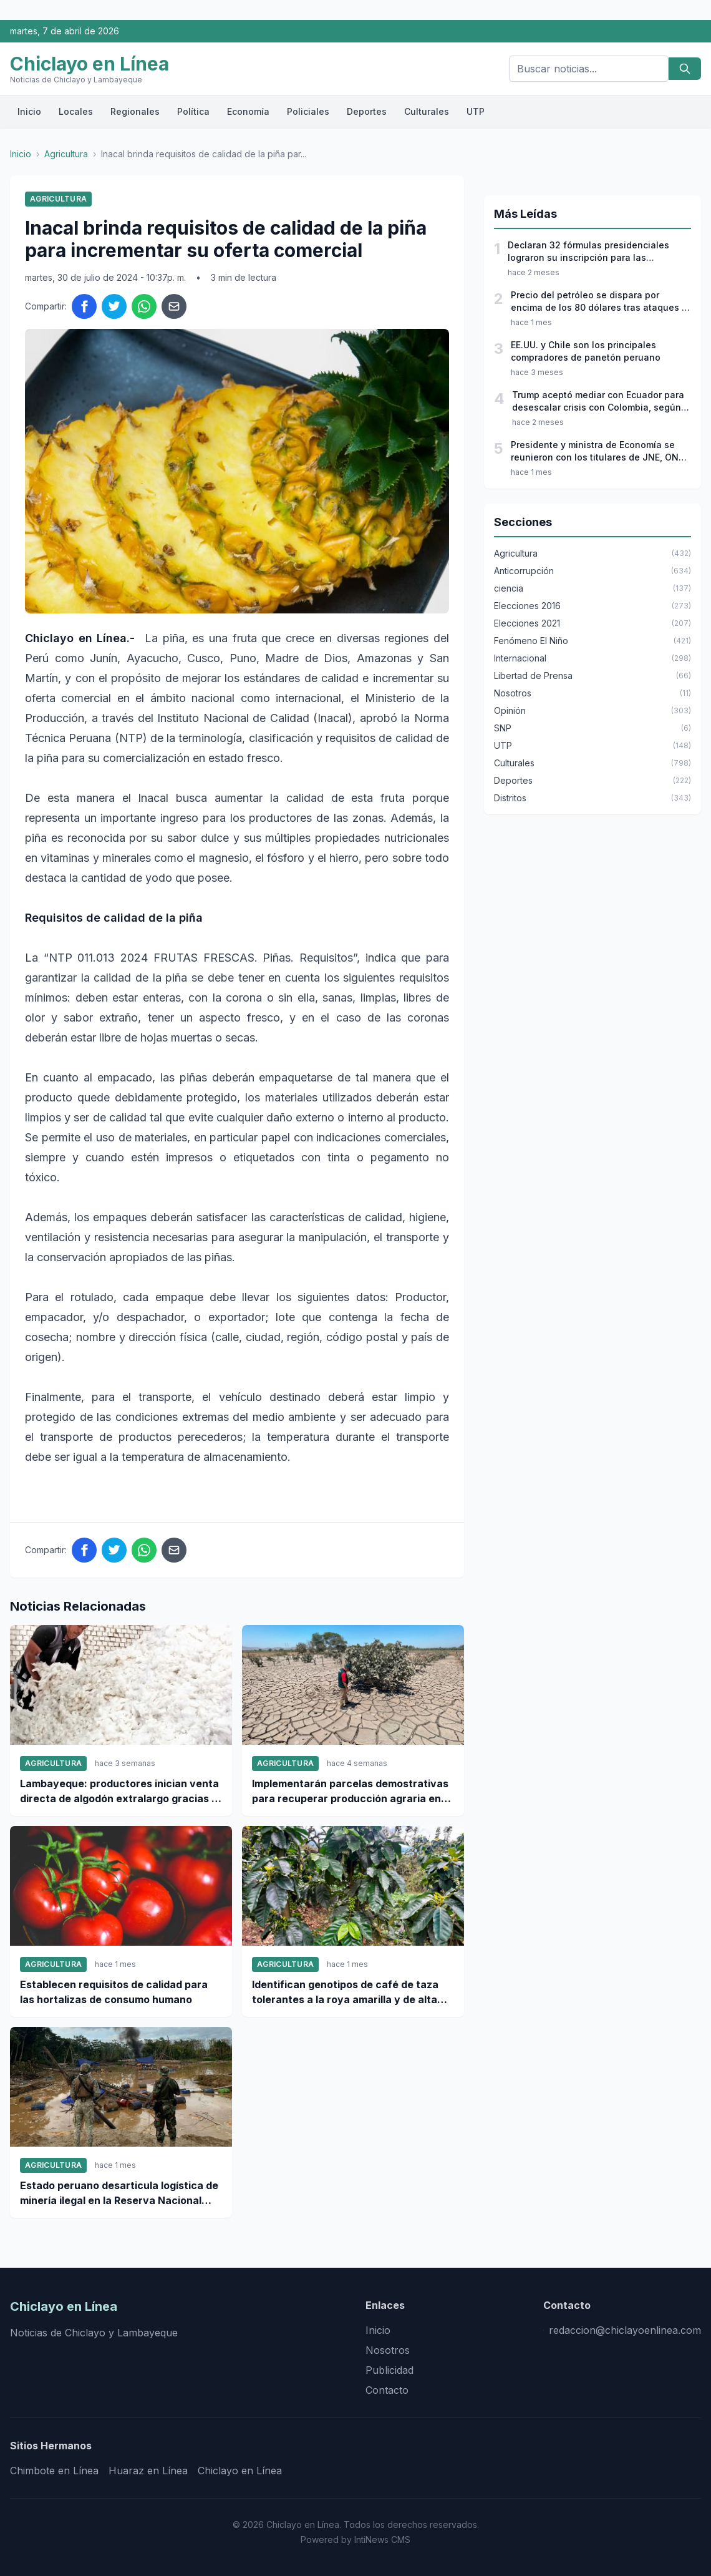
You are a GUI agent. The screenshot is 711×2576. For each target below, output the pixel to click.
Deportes (367, 111)
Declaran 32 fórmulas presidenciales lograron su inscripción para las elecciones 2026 (588, 252)
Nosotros (387, 2350)
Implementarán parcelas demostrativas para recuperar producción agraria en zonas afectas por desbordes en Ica (350, 1791)
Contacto (387, 2390)
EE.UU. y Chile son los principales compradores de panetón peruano (585, 351)
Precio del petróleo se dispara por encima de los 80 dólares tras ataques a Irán (599, 302)
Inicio (29, 111)
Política (193, 111)
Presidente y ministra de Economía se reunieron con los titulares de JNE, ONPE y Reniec (600, 451)
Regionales (135, 111)
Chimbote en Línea (54, 2470)
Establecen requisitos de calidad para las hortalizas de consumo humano (114, 1992)
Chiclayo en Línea (240, 2470)
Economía (248, 111)
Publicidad (389, 2370)
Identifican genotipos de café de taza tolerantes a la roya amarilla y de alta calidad (345, 1992)
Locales (76, 111)
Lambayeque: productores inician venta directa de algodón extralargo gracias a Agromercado (119, 1791)
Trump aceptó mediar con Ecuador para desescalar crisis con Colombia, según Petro (598, 401)
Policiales (308, 111)
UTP (476, 111)
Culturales (426, 111)
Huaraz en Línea (148, 2470)
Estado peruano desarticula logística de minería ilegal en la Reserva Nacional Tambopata (119, 2193)
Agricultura (66, 154)
